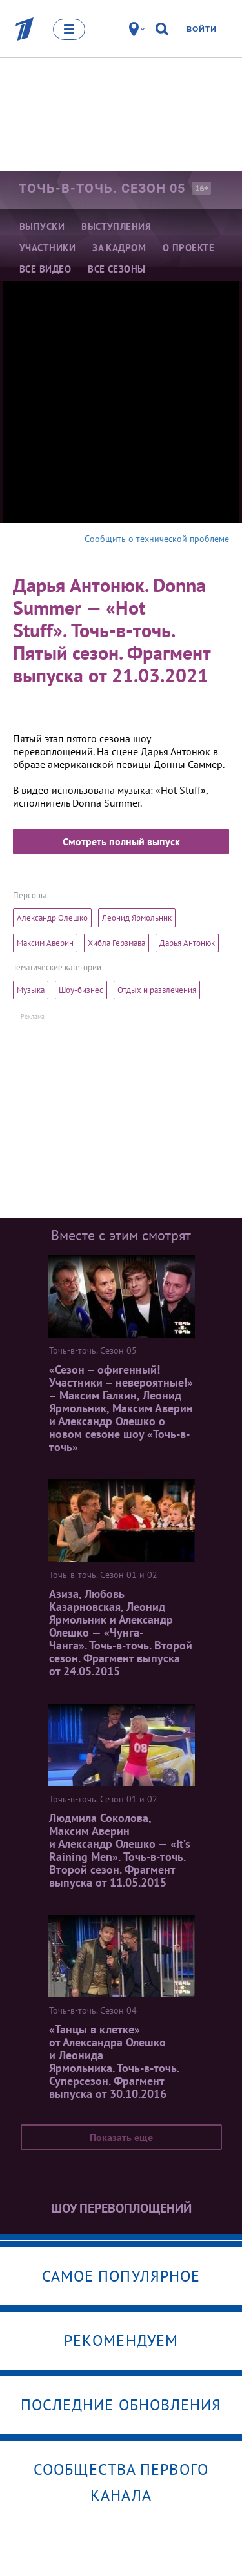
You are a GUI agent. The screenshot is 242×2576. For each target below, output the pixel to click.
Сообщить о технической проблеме (157, 538)
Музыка (31, 990)
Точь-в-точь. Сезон (102, 188)
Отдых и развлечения (156, 990)
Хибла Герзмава (116, 942)
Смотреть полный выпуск (121, 841)
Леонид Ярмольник (137, 917)
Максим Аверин (45, 942)
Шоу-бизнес (81, 990)
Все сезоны (117, 269)
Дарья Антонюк (187, 942)
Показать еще (121, 2137)
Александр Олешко (52, 917)
